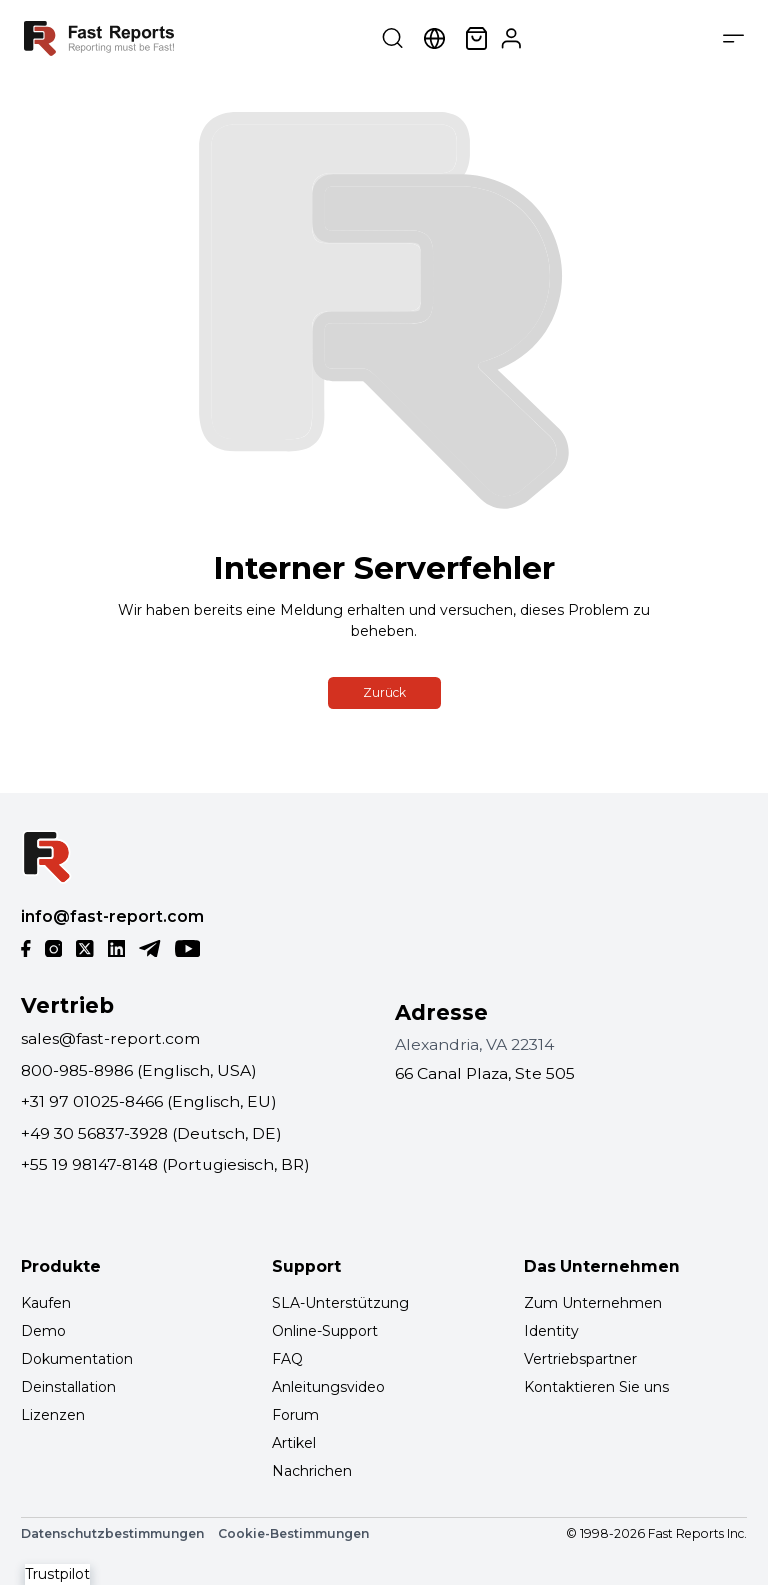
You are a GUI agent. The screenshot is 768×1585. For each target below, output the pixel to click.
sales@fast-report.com (110, 1038)
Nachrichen (312, 1471)
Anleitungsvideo (328, 1387)
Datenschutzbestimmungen (112, 1533)
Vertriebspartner (580, 1359)
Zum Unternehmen (593, 1303)
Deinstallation (68, 1387)
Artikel (294, 1443)
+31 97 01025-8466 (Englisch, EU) (149, 1101)
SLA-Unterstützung (340, 1303)
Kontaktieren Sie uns (596, 1387)
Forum (295, 1415)
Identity (551, 1331)
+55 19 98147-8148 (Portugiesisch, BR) (165, 1164)
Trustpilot (57, 1574)
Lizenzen (53, 1415)
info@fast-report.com (112, 916)
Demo (43, 1331)
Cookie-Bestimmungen (293, 1533)
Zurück (384, 692)
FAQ (287, 1359)
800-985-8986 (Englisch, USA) (139, 1070)
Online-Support (325, 1331)
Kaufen (46, 1303)
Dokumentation (77, 1359)
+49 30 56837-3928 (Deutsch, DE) (151, 1133)
